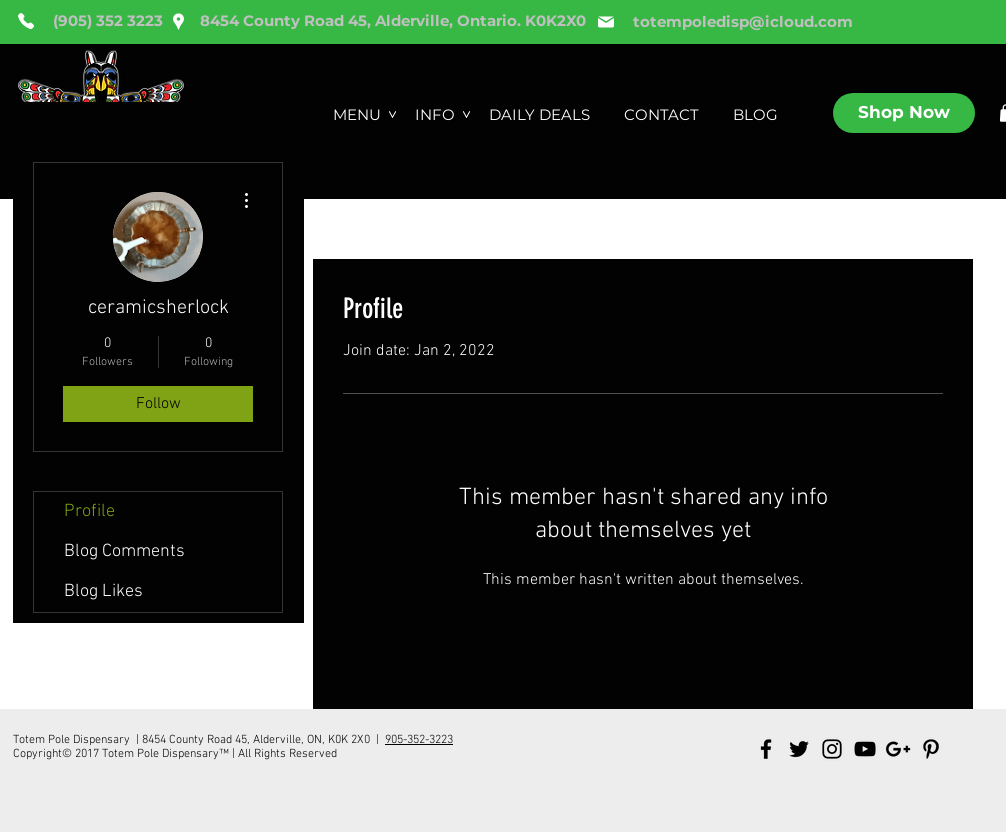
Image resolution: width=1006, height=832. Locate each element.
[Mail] (606, 22)
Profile (89, 511)
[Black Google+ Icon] (898, 749)
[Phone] (26, 21)
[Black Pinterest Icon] (931, 749)
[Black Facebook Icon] (766, 749)
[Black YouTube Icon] (865, 749)
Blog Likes (103, 591)
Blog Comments (124, 551)
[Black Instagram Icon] (832, 749)
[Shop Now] (904, 113)
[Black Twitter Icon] (799, 749)
